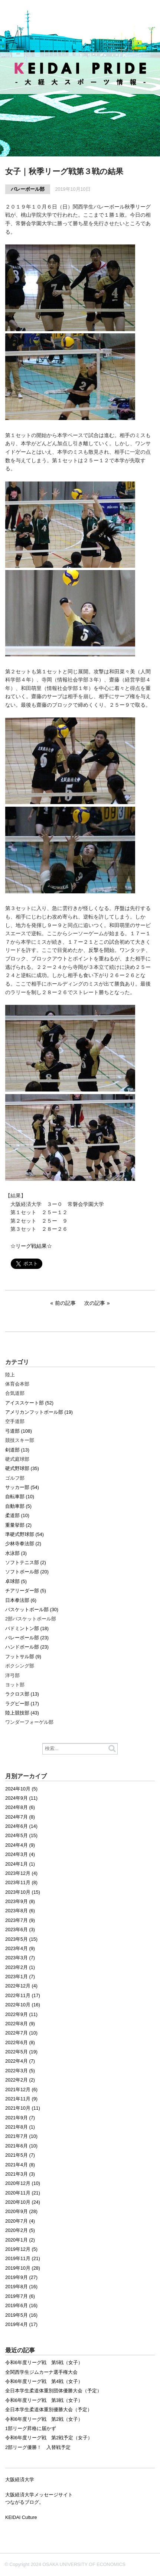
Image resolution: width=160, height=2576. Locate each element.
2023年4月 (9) (20, 1948)
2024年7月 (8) (20, 1817)
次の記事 (94, 1303)
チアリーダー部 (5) (25, 1590)
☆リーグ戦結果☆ (31, 1246)
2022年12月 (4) (21, 1986)
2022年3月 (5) (20, 2070)
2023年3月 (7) (20, 1957)
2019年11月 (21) (22, 2258)
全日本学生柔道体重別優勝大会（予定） (48, 2409)
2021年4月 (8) (20, 2164)
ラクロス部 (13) (22, 1694)
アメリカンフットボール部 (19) (39, 1412)
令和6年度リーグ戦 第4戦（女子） (44, 2381)
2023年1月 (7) (20, 1976)
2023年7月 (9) (20, 1920)
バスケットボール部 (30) (31, 1609)
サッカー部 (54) (22, 1487)
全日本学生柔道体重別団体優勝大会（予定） (53, 2390)
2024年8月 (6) (20, 1807)
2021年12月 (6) (21, 2089)
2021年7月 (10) (21, 2136)
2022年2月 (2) (20, 2080)
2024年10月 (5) (21, 1789)
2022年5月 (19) (21, 2052)
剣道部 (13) (17, 1450)
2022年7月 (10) (21, 2033)
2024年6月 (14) (21, 1826)
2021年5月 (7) (20, 2155)
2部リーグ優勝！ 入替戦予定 (38, 2447)
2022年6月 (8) (20, 2042)
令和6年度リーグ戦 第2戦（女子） (44, 2419)
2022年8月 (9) (20, 2023)
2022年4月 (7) (20, 2061)
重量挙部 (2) (18, 1525)
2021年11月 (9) (21, 2099)
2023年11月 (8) (21, 1882)
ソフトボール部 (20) (27, 1571)
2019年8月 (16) (21, 2286)
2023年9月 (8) (20, 1901)
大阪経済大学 (19, 2479)
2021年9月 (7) (20, 2117)
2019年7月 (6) (20, 2296)
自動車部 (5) (18, 1506)
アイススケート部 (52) (29, 1403)
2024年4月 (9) (20, 1845)
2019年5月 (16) (21, 2315)
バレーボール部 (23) (27, 1637)
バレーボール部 (28, 189)
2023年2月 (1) (20, 1967)
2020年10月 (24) (22, 2202)
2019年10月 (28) (22, 2268)
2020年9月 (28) (21, 2211)
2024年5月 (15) (21, 1835)
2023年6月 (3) (20, 1929)
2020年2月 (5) (20, 2230)
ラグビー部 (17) (22, 1703)
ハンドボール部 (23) (27, 1647)
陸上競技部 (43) (22, 1713)
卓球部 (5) (16, 1581)
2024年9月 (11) (21, 1798)
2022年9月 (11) (21, 2014)
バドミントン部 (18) (27, 1628)
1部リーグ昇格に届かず (30, 2428)
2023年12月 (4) (21, 1873)
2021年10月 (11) (22, 2108)
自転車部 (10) (19, 1496)
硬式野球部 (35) (22, 1468)
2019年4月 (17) (21, 2324)
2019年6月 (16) (21, 2305)
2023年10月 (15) (22, 1892)
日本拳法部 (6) (20, 1600)
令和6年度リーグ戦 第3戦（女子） (44, 2400)
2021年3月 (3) (20, 2174)
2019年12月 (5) (21, 2249)
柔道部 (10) (17, 1515)
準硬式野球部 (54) (24, 1534)
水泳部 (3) (16, 1553)
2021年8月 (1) (20, 2127)
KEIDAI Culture (21, 2517)
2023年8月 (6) (20, 1910)
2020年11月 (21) (22, 2193)
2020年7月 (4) (20, 2221)
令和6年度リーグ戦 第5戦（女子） (44, 2362)
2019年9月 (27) (21, 2277)
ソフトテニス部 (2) (25, 1562)
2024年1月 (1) (20, 1864)
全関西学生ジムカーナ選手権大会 (41, 2372)
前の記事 (65, 1303)
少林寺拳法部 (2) (23, 1543)
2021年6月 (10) (21, 2146)
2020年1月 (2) (20, 2240)
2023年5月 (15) (21, 1939)
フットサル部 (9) (23, 1656)
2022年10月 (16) (22, 2004)
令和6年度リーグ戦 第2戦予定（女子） (48, 2437)
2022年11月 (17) (22, 1995)
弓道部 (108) (18, 1431)
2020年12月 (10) (22, 2183)
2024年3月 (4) (20, 1854)
